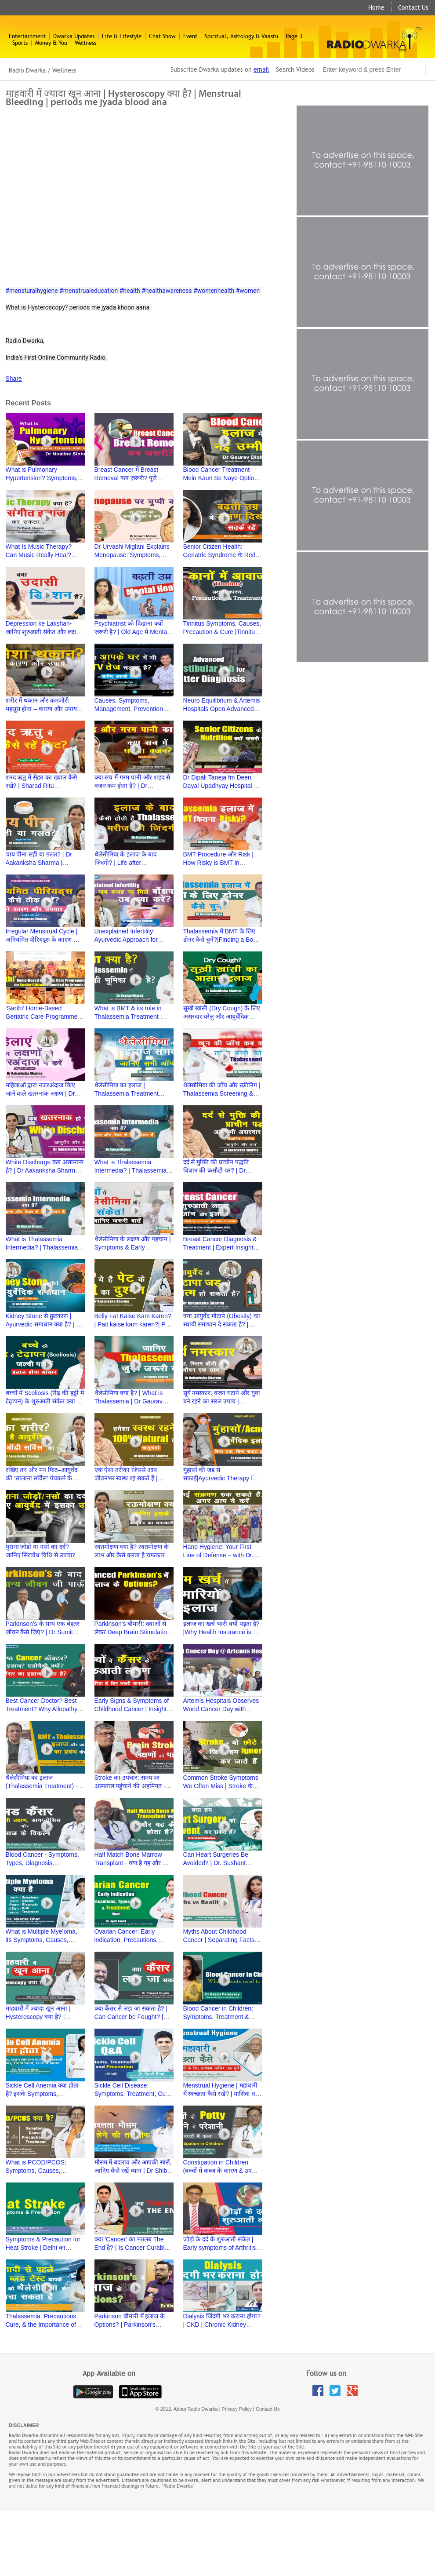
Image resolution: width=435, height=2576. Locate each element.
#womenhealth (213, 290)
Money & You (51, 43)
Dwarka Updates (73, 36)
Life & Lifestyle (121, 36)
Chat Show (162, 36)
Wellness (85, 43)
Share (14, 378)
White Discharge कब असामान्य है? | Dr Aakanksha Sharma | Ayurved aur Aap (44, 1170)
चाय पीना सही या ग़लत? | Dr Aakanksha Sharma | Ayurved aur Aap (39, 862)
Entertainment (27, 36)
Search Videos (296, 69)
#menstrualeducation (88, 290)
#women (248, 290)
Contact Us (413, 7)
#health (130, 290)
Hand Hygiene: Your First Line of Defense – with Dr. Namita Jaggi (218, 1555)
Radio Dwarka (27, 70)
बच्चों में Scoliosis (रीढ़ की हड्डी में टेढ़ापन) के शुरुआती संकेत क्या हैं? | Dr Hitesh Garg (45, 1401)
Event (190, 36)
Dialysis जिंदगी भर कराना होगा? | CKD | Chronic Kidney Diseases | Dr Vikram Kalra (222, 2324)
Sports (20, 43)
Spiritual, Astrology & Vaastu (241, 36)
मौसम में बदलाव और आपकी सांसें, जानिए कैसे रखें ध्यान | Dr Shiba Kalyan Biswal (132, 2170)
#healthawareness (166, 290)
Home (376, 7)
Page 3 (294, 36)
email (261, 69)
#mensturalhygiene (32, 290)
